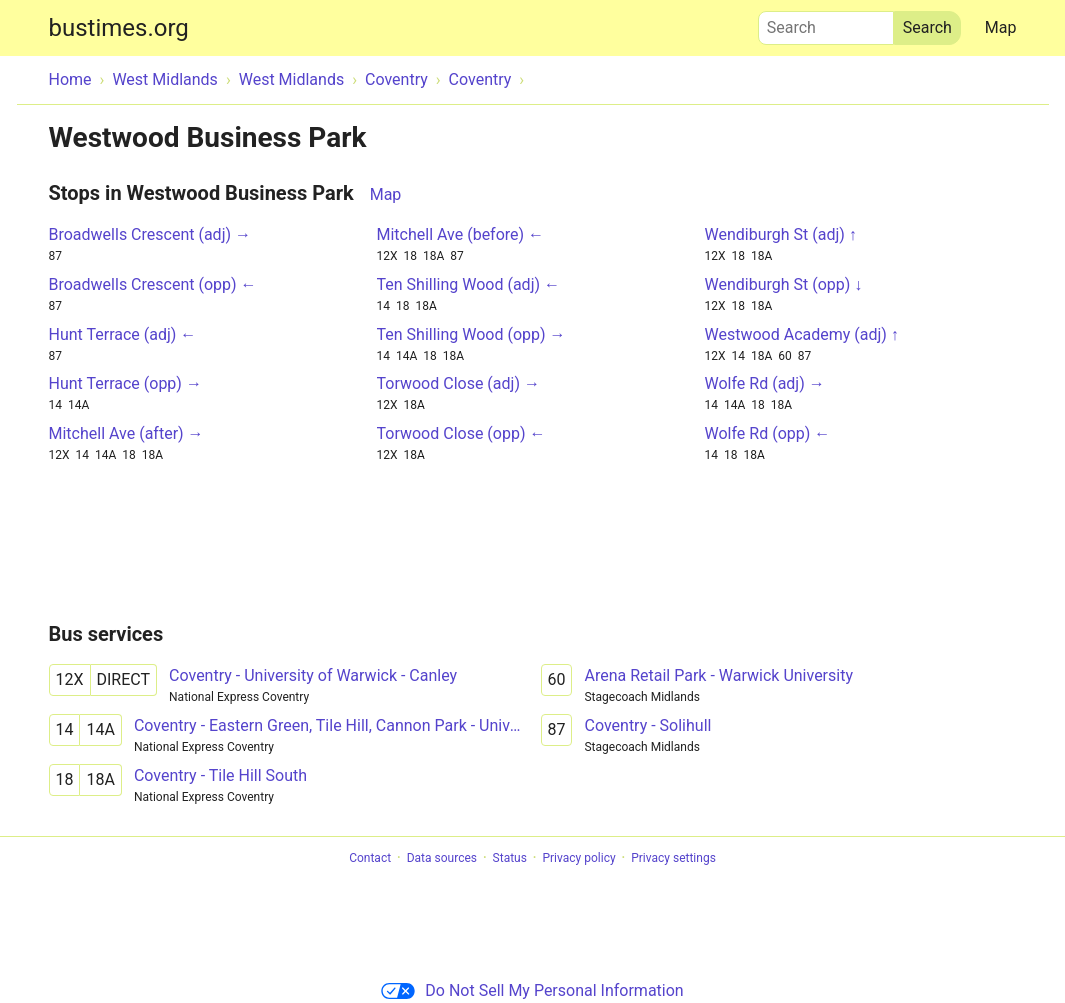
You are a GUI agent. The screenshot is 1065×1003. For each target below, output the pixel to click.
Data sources (442, 858)
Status (510, 858)
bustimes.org (119, 28)
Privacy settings (673, 858)
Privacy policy (578, 858)
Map (1001, 27)
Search (826, 23)
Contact (370, 858)
